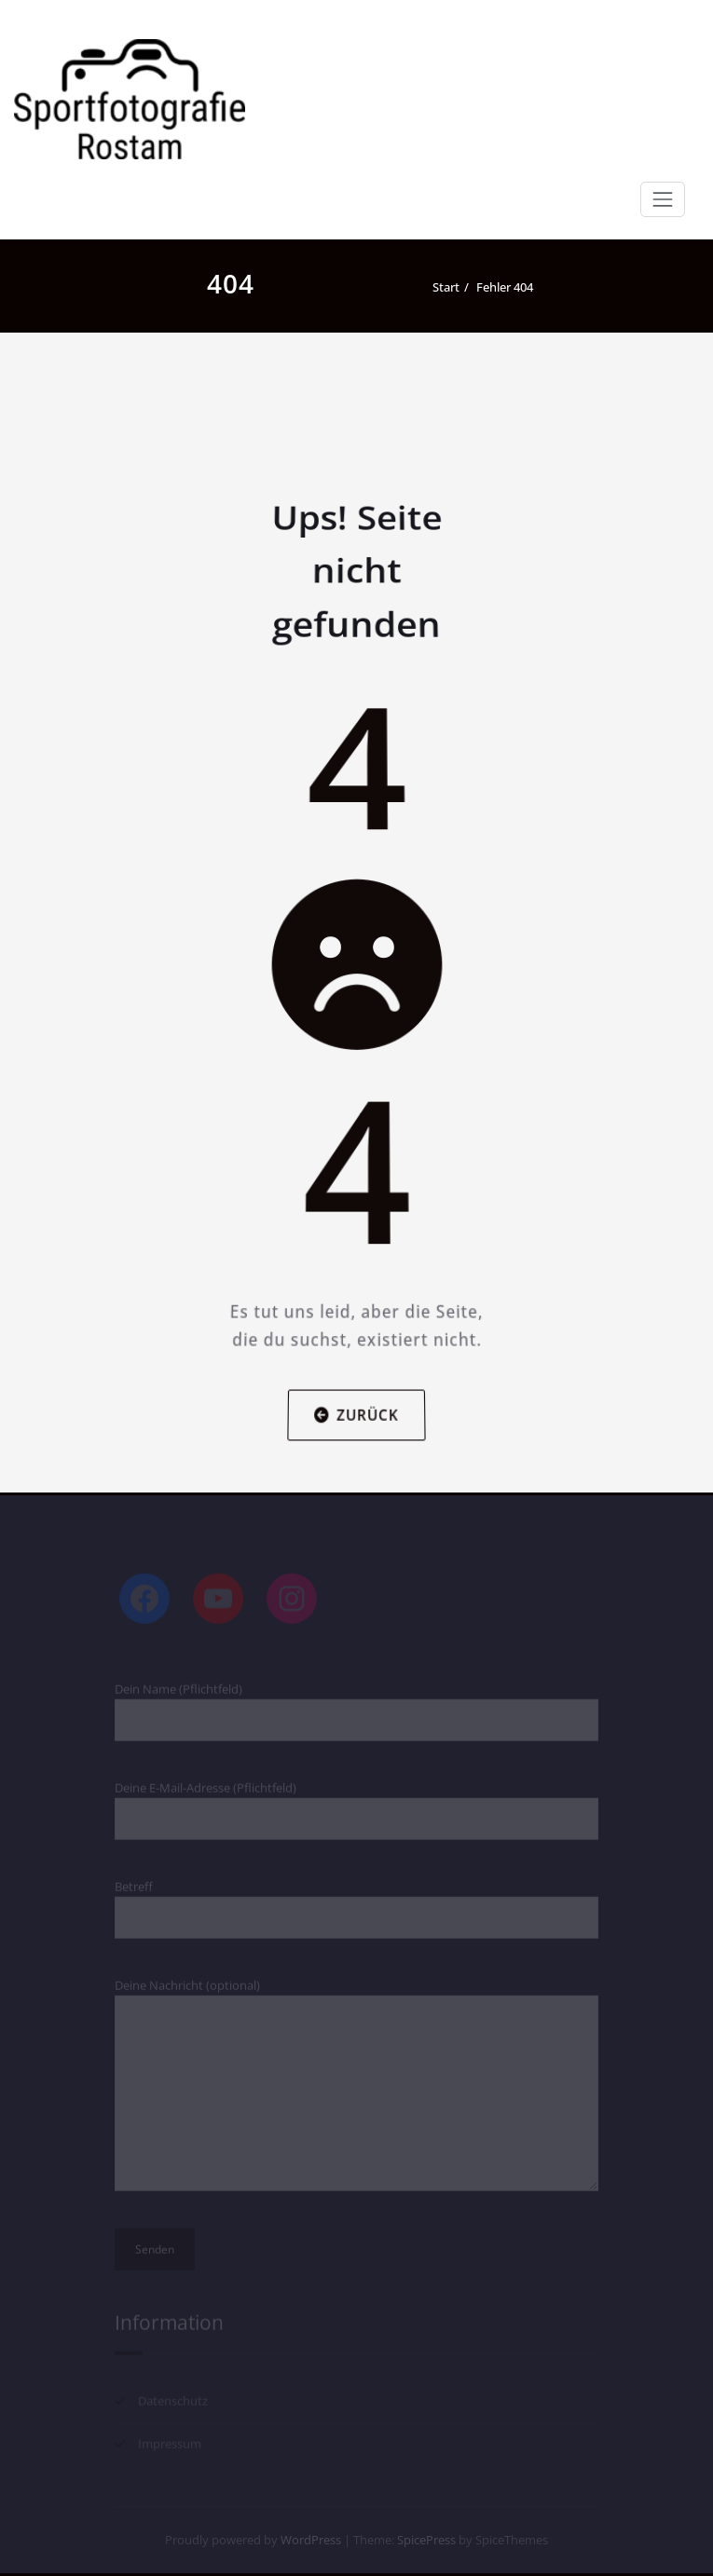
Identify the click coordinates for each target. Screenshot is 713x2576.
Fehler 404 (504, 287)
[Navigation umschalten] (662, 199)
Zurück (357, 1388)
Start (445, 287)
